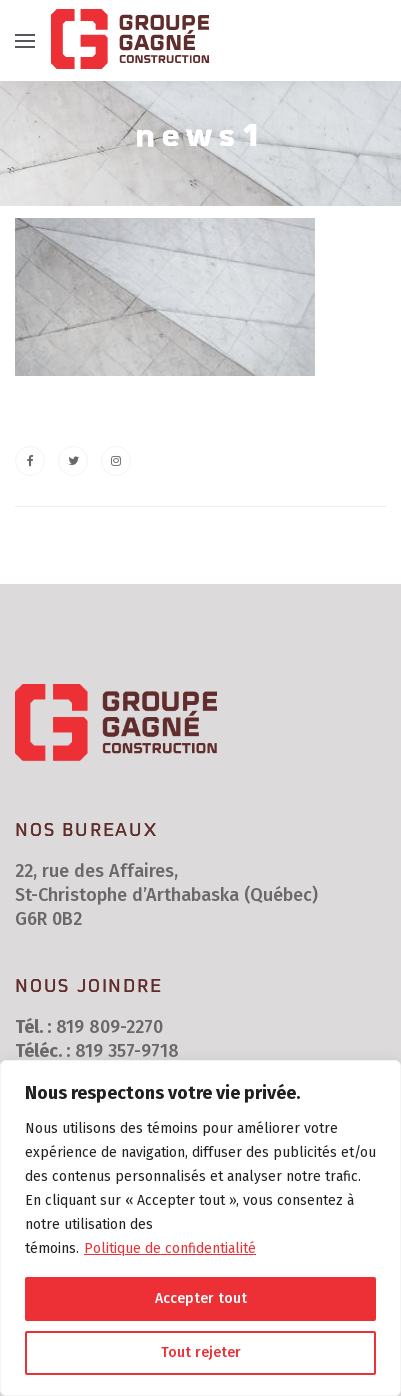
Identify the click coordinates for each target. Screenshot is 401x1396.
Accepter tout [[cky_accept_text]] (201, 1298)
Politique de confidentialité (170, 1248)
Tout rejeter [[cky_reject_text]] (201, 1352)
